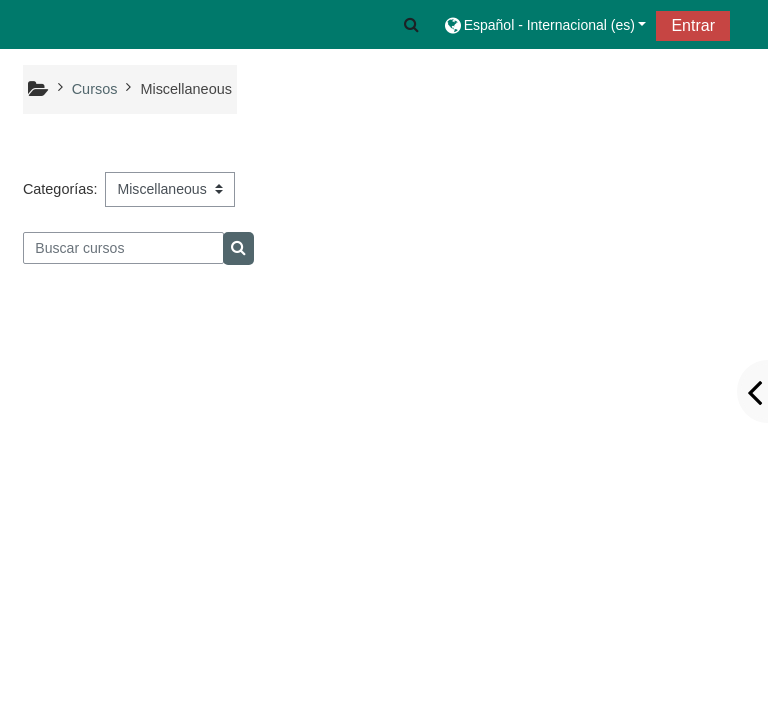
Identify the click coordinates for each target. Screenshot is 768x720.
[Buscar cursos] (123, 248)
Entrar (693, 25)
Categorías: (60, 189)
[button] (411, 25)
